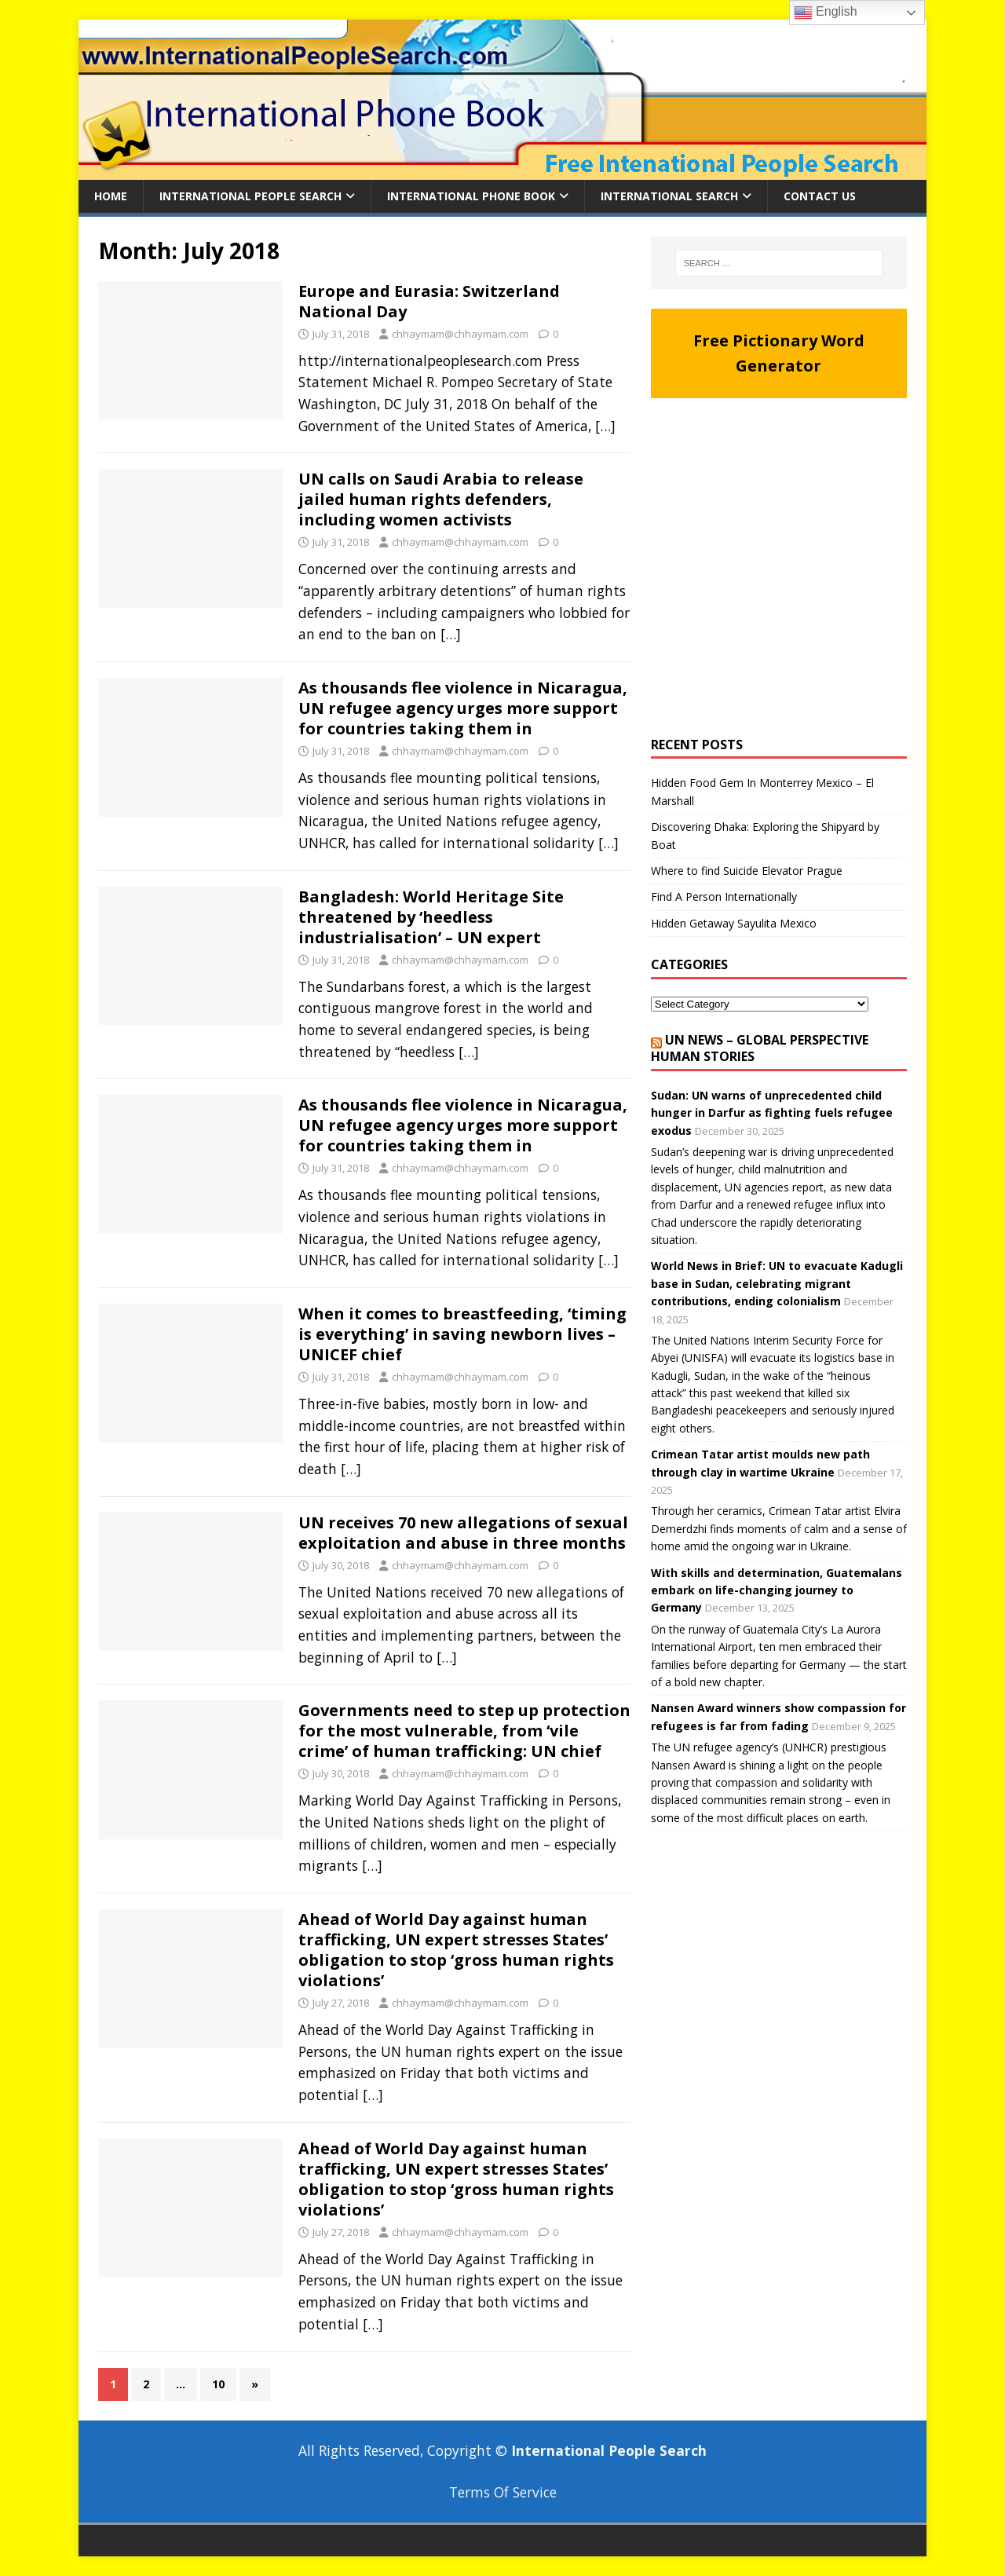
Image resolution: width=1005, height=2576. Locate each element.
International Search (669, 195)
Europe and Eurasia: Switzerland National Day (429, 301)
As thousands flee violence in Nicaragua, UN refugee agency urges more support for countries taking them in (462, 708)
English (825, 12)
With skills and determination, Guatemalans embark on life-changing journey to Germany (776, 1590)
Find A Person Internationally (724, 896)
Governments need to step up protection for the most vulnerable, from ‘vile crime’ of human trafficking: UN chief (464, 1731)
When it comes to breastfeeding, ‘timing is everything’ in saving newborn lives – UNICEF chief (462, 1334)
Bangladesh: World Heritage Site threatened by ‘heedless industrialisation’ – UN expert (431, 917)
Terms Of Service (503, 2492)
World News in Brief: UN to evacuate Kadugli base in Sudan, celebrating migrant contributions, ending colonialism (777, 1283)
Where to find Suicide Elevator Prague (746, 870)
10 (218, 2384)
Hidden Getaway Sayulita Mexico (734, 923)
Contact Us (820, 195)
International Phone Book (471, 195)
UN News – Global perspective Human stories (759, 1048)
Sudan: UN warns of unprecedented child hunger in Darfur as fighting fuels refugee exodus (772, 1113)
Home (110, 195)
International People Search (250, 195)
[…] (605, 425)
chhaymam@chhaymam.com (460, 334)
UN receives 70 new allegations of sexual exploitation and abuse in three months (463, 1532)
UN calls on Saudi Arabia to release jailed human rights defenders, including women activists (440, 499)
